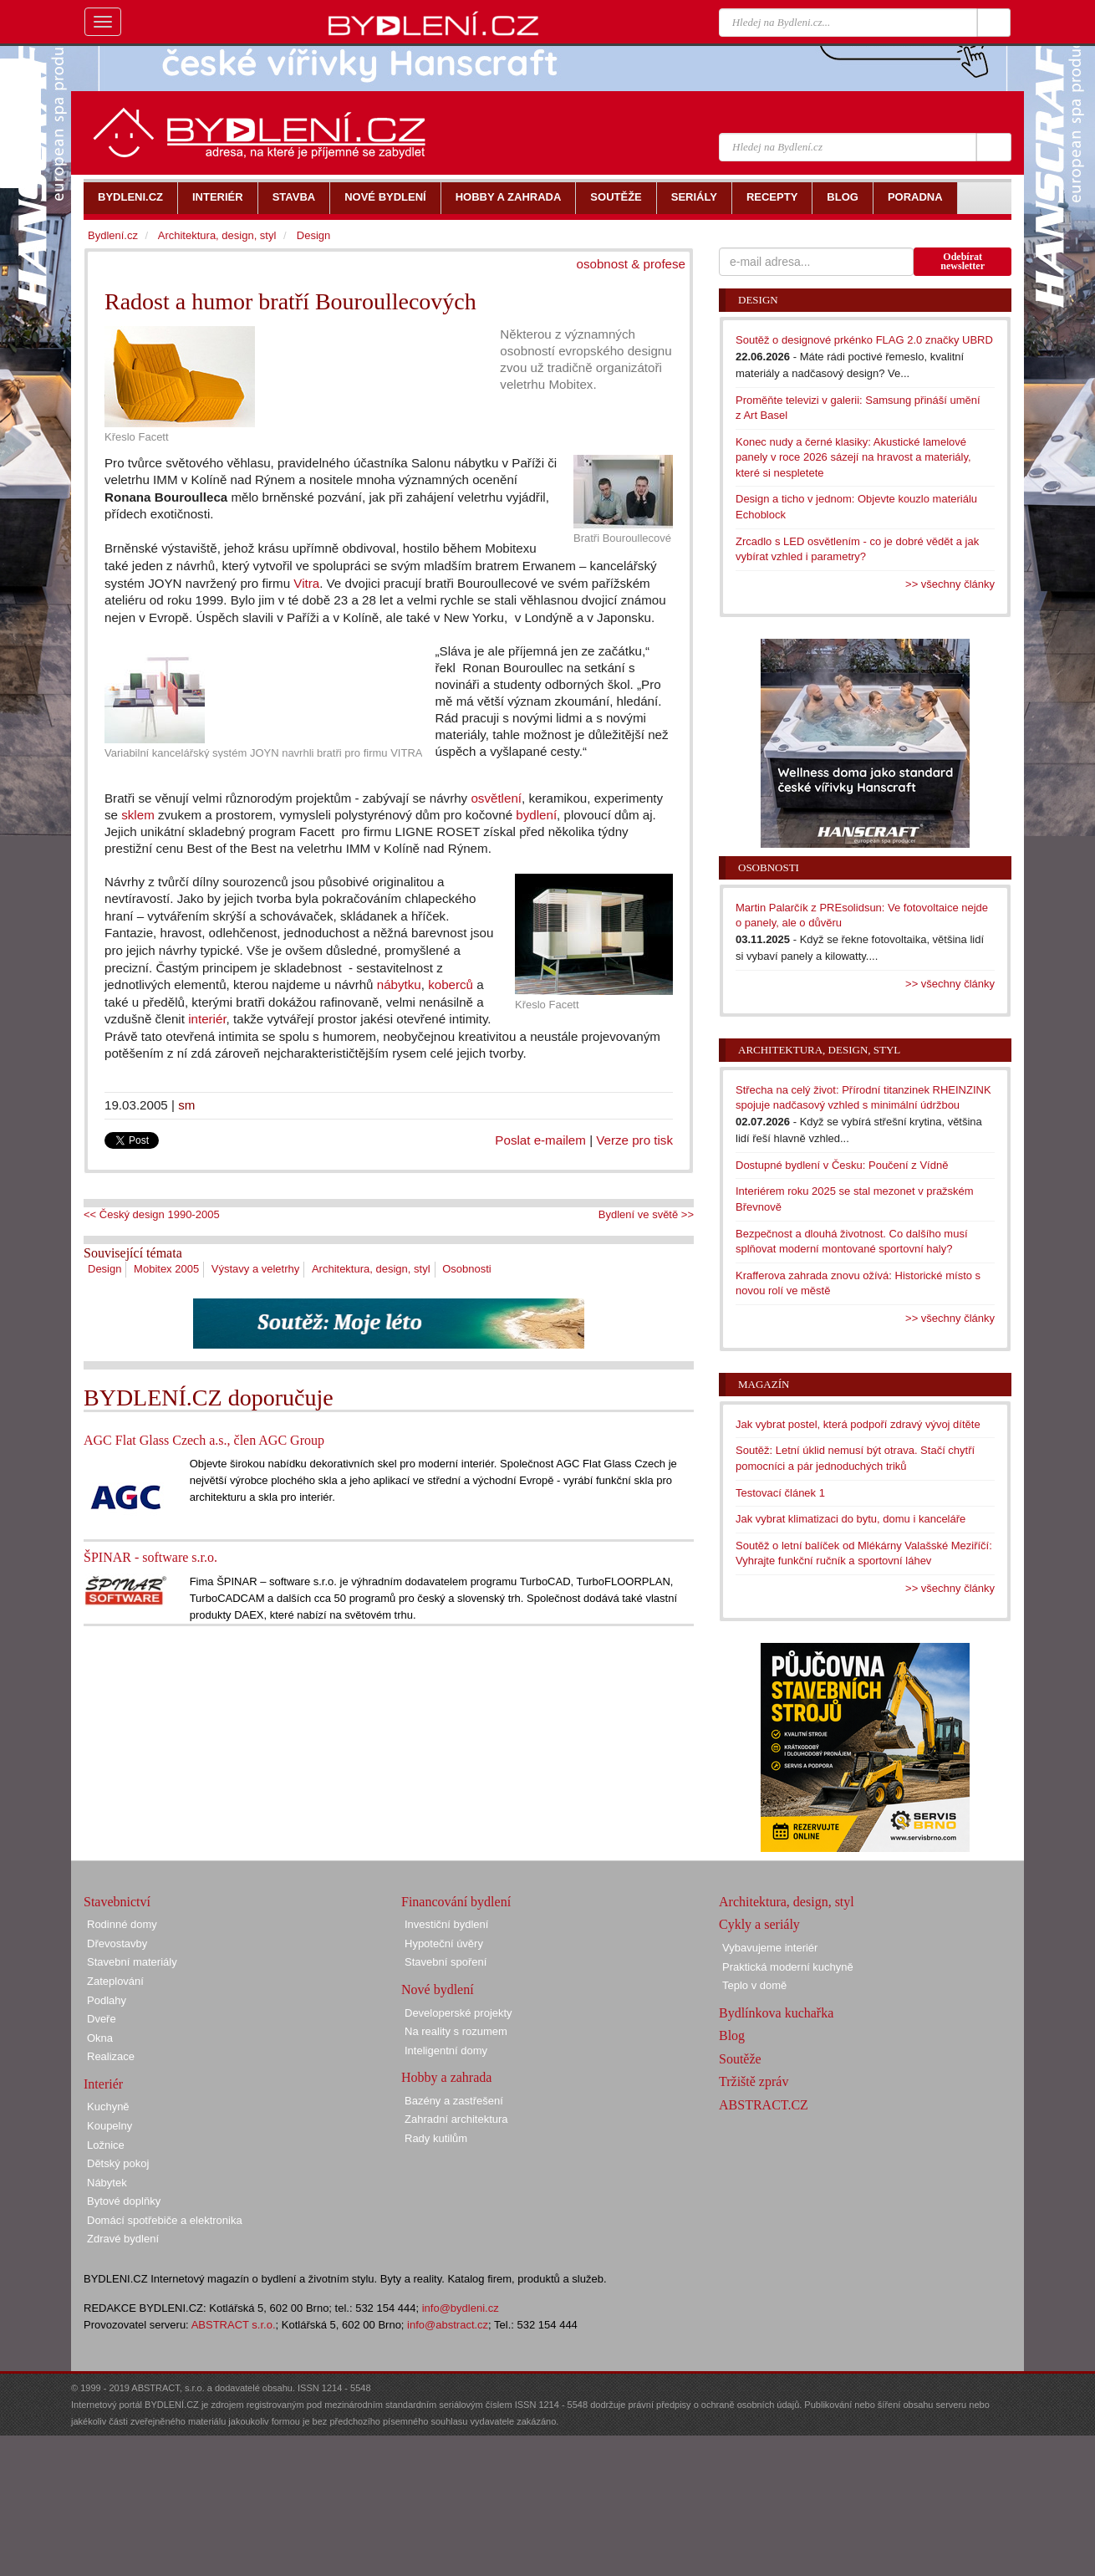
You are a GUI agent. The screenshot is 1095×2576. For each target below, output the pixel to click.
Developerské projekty (458, 2013)
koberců (450, 984)
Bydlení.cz (113, 235)
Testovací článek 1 (780, 1493)
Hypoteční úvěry (444, 1943)
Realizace (111, 2056)
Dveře (101, 2018)
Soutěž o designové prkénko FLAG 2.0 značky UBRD (864, 340)
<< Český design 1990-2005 (152, 1214)
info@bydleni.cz (460, 2308)
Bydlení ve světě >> (646, 1214)
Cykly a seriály (759, 1924)
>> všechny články (950, 584)
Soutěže (740, 2059)
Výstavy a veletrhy (255, 1268)
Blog (732, 2035)
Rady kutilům (436, 2138)
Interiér (103, 2084)
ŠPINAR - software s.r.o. (150, 1557)
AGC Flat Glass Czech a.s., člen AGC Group (204, 1440)
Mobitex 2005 (166, 1268)
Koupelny (109, 2125)
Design (104, 1268)
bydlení (536, 815)
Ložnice (106, 2145)
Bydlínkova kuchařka (776, 2013)
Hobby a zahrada (446, 2077)
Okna (100, 2038)
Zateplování (115, 1981)
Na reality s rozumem (456, 2031)
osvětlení (496, 798)
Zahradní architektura (456, 2119)
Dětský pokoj (118, 2163)
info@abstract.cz (447, 2324)
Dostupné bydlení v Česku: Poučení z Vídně (842, 1165)
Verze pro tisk (634, 1140)
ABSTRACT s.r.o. (233, 2324)
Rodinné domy (122, 1924)
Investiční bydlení (446, 1924)
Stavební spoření (445, 1962)
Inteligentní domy (446, 2050)
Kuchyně (108, 2106)
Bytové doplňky (123, 2201)
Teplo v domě (754, 1985)
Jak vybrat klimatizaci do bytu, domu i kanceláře (850, 1518)
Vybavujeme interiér (769, 1947)
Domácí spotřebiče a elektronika (164, 2220)
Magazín (763, 1384)
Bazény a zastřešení (454, 2100)
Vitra (306, 583)
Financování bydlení (456, 1902)
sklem (138, 815)
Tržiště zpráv (753, 2081)
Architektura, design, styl (371, 1268)
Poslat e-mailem (540, 1140)
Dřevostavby (117, 1943)
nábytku (399, 984)
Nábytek (107, 2182)
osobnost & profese (631, 264)
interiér (207, 1019)
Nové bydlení (437, 1989)
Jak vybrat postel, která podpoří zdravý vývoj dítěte (858, 1424)
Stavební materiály (132, 1962)
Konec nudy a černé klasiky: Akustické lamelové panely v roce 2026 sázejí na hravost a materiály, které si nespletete (853, 457)
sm (186, 1105)
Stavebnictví (117, 1902)
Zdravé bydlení (123, 2238)
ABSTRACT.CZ (763, 2105)
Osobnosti (466, 1268)
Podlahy (106, 2000)
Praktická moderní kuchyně (787, 1967)
